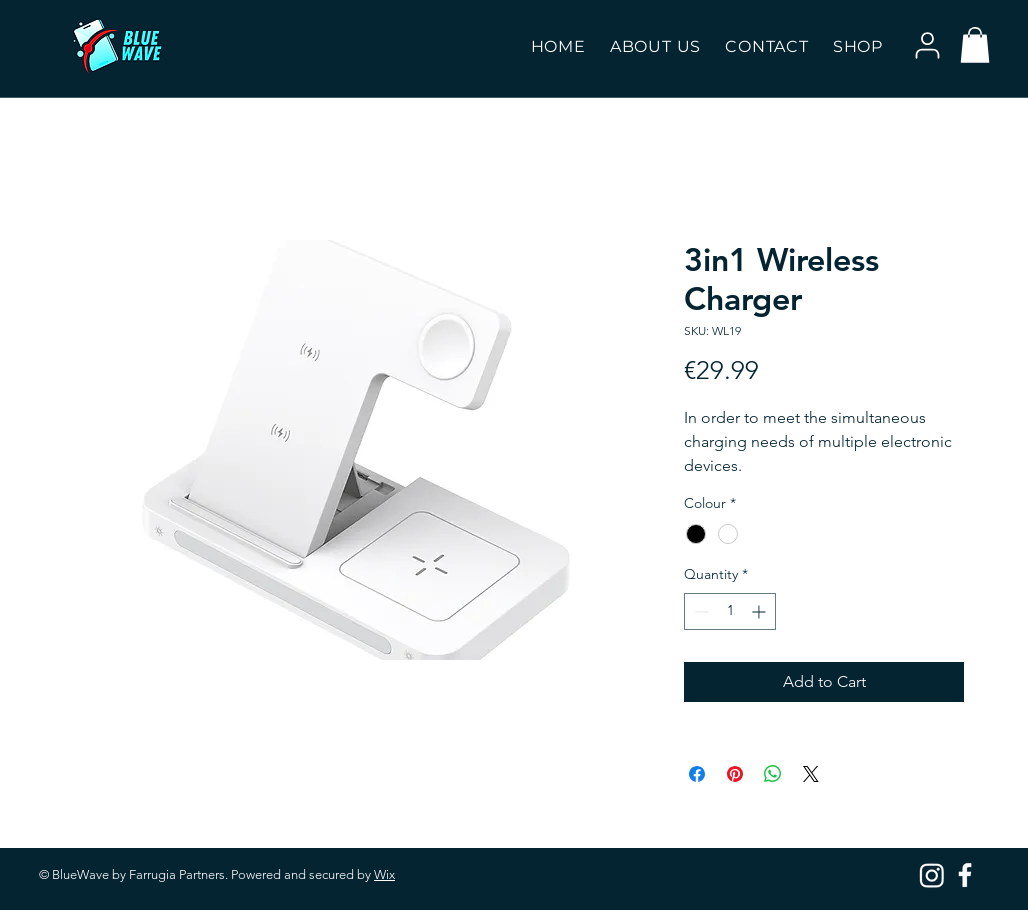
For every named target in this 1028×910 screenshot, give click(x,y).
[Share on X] (811, 774)
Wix (384, 874)
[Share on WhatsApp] (773, 774)
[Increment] (760, 611)
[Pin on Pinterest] (735, 774)
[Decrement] (699, 611)
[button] (858, 46)
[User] (927, 45)
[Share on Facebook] (697, 774)
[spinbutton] (730, 611)
